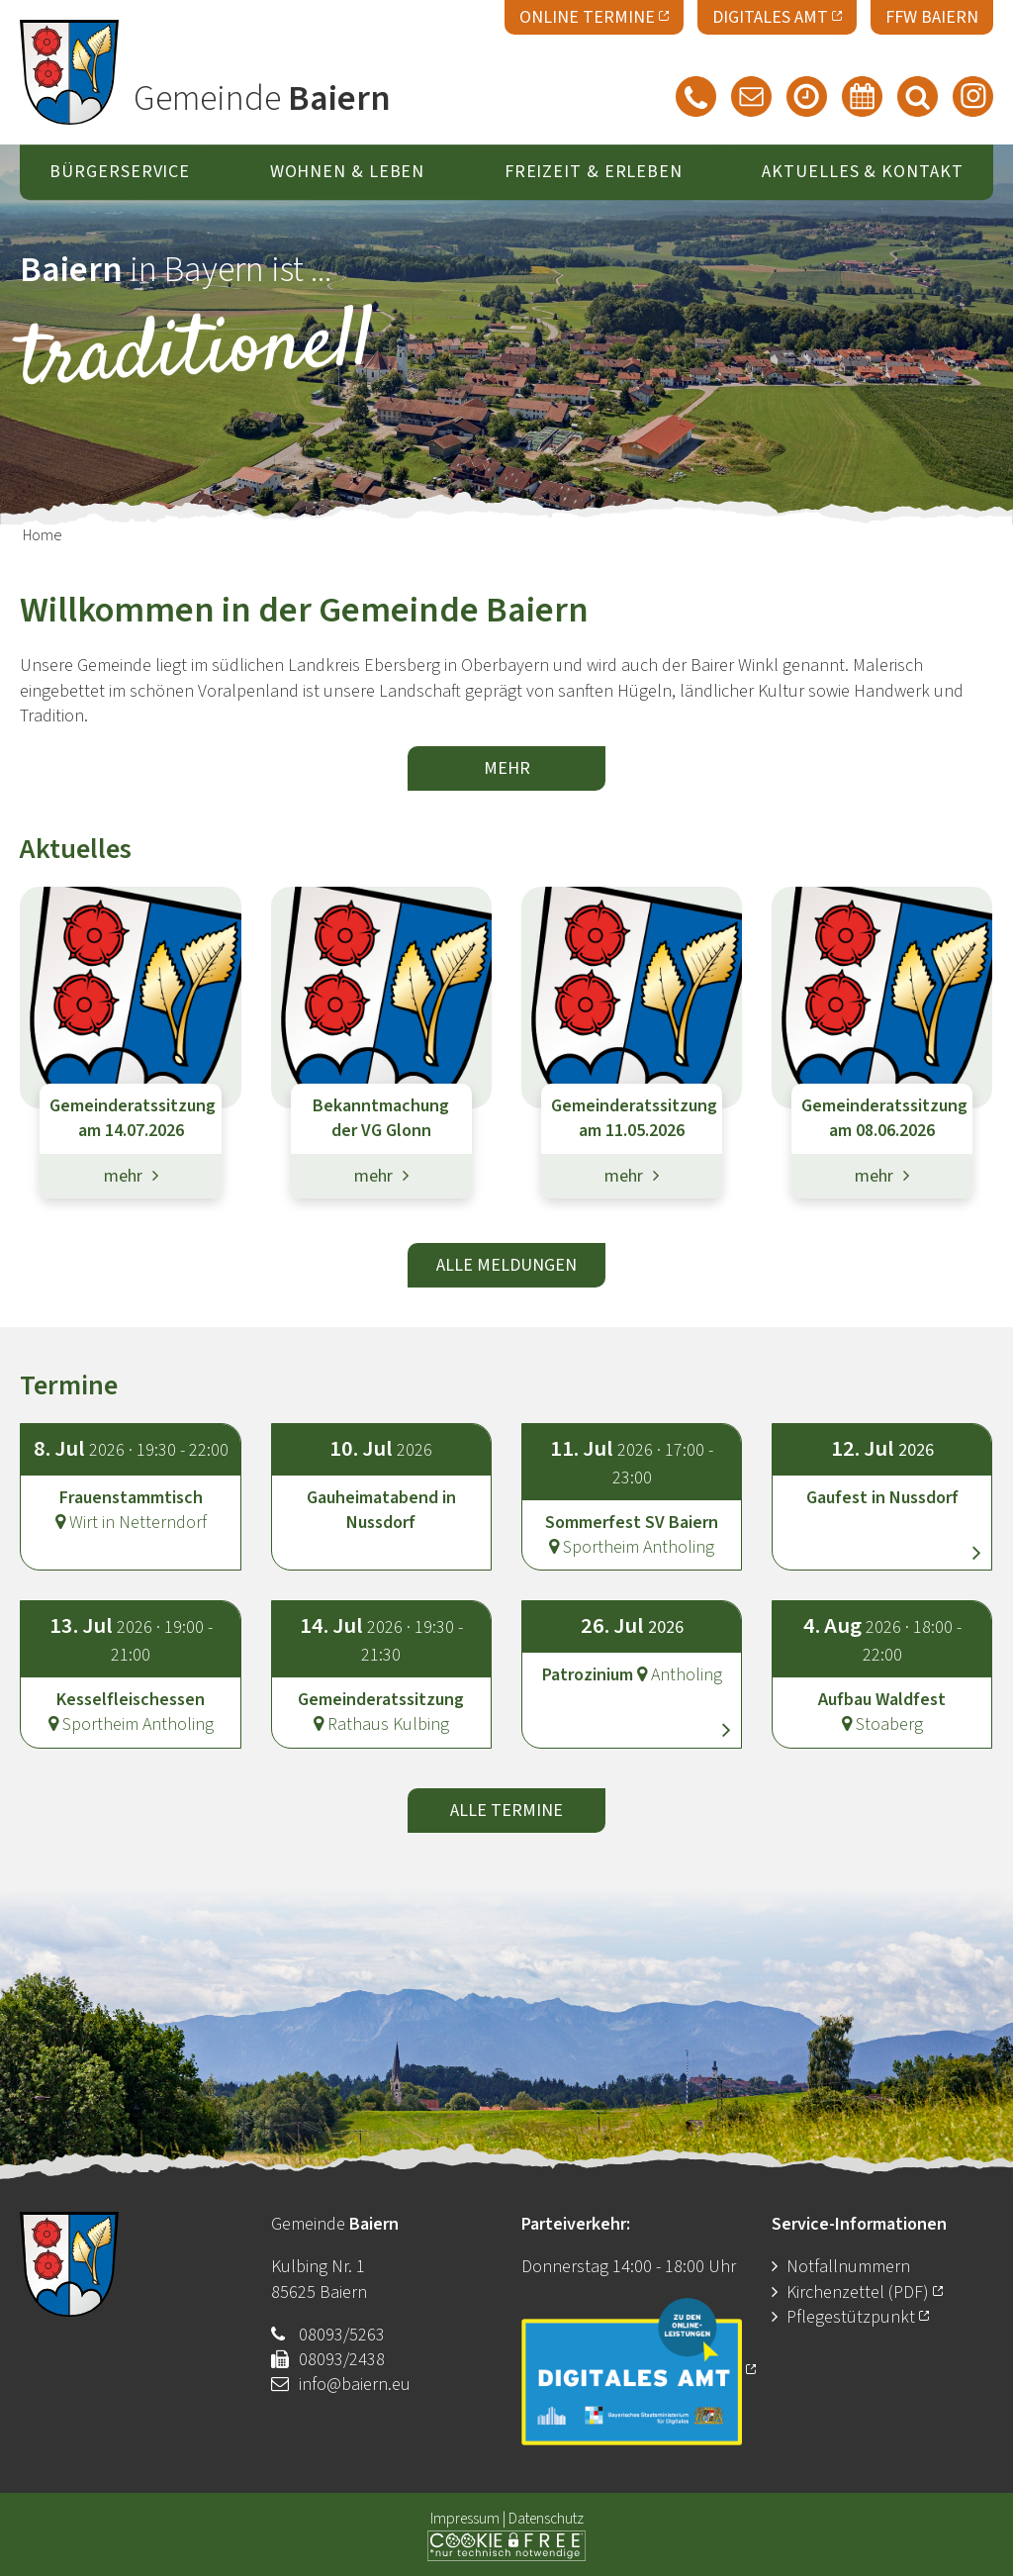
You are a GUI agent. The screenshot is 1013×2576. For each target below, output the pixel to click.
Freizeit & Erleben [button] (594, 172)
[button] (882, 1479)
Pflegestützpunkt (857, 2317)
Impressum (465, 2518)
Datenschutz (546, 2518)
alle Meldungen (506, 1265)
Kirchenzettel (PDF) (864, 2292)
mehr (507, 768)
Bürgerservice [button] (119, 172)
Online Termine (594, 15)
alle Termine (506, 1810)
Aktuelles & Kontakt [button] (862, 172)
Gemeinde (262, 99)
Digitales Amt (777, 15)
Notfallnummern (848, 2266)
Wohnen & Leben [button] (347, 172)
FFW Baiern (931, 17)
